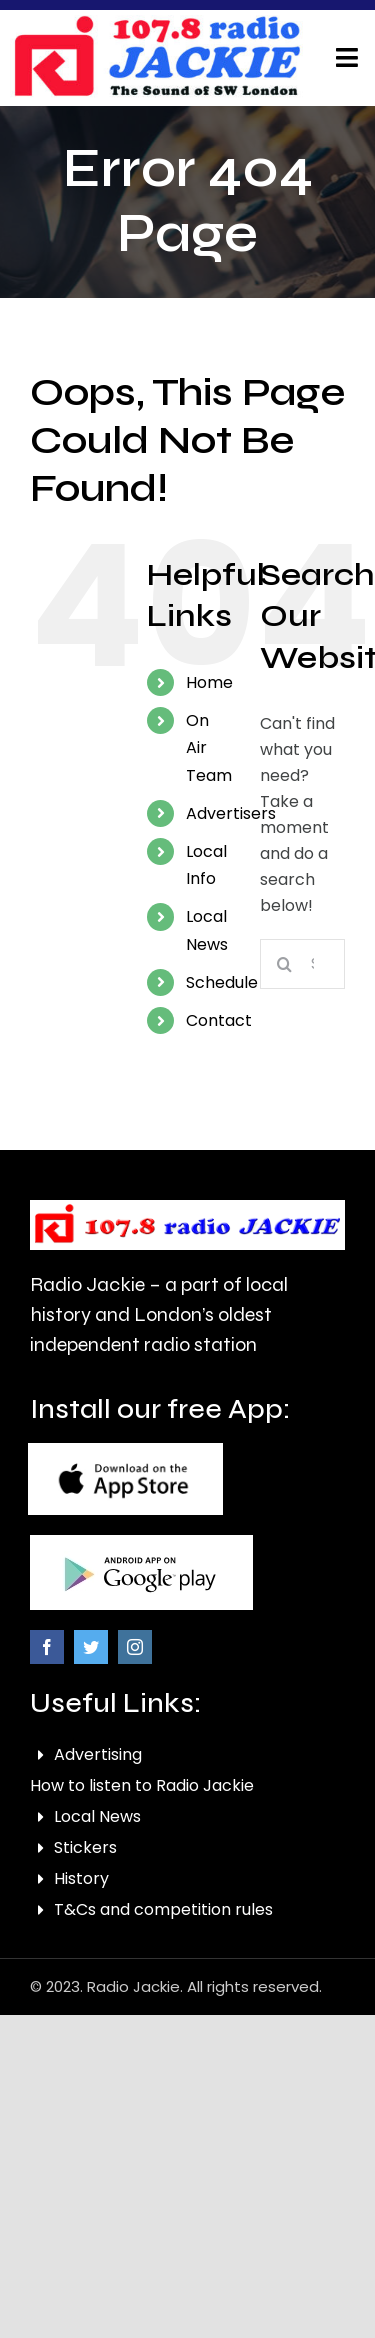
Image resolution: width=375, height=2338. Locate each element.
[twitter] (91, 1647)
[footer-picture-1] (125, 1450)
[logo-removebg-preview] (187, 1207)
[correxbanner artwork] (157, 22)
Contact (219, 1020)
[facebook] (47, 1647)
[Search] (285, 964)
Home (209, 682)
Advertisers (231, 813)
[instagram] (135, 1647)
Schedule (222, 982)
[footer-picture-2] (141, 1542)
